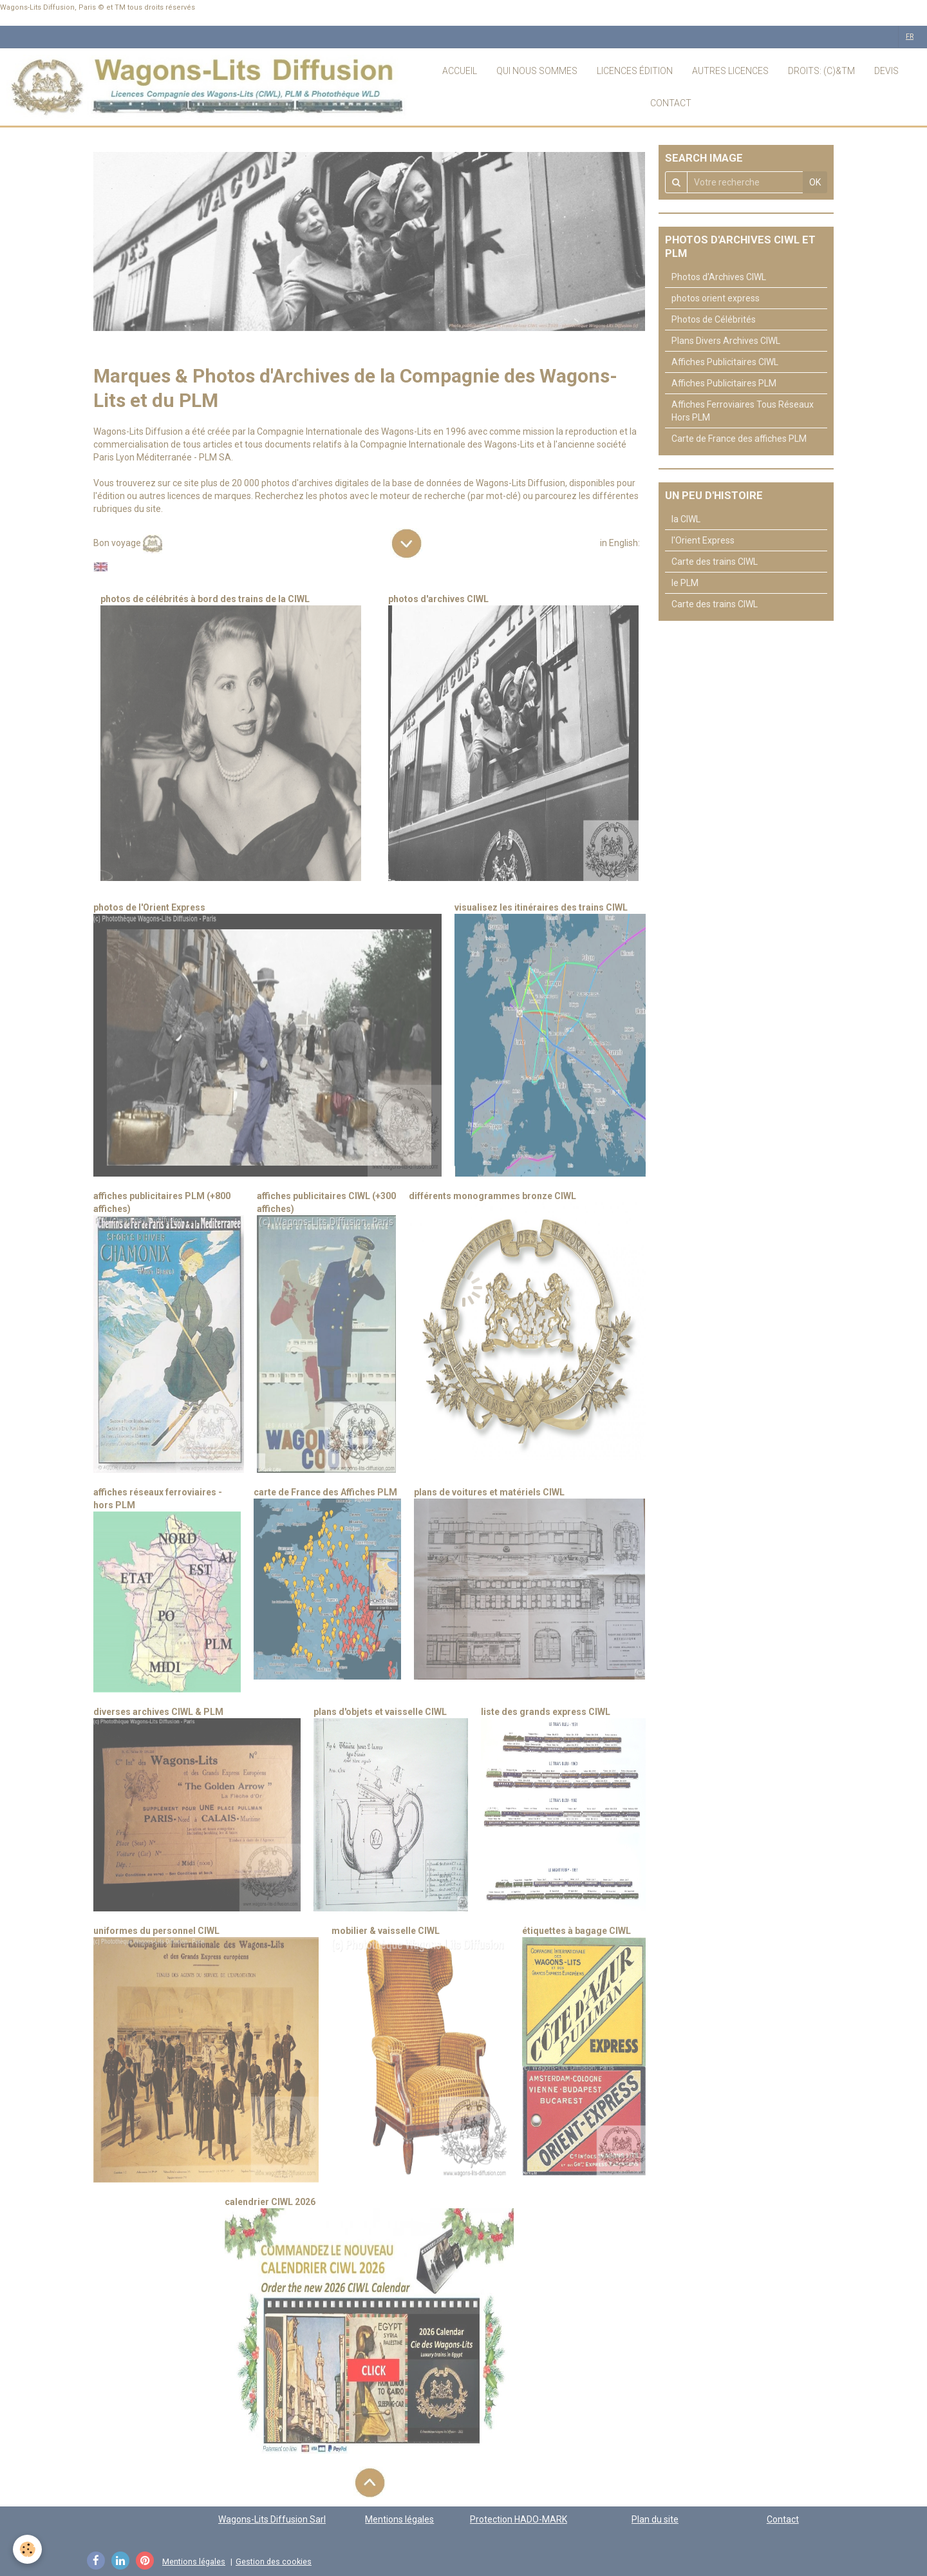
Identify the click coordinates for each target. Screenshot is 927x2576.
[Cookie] (27, 2549)
